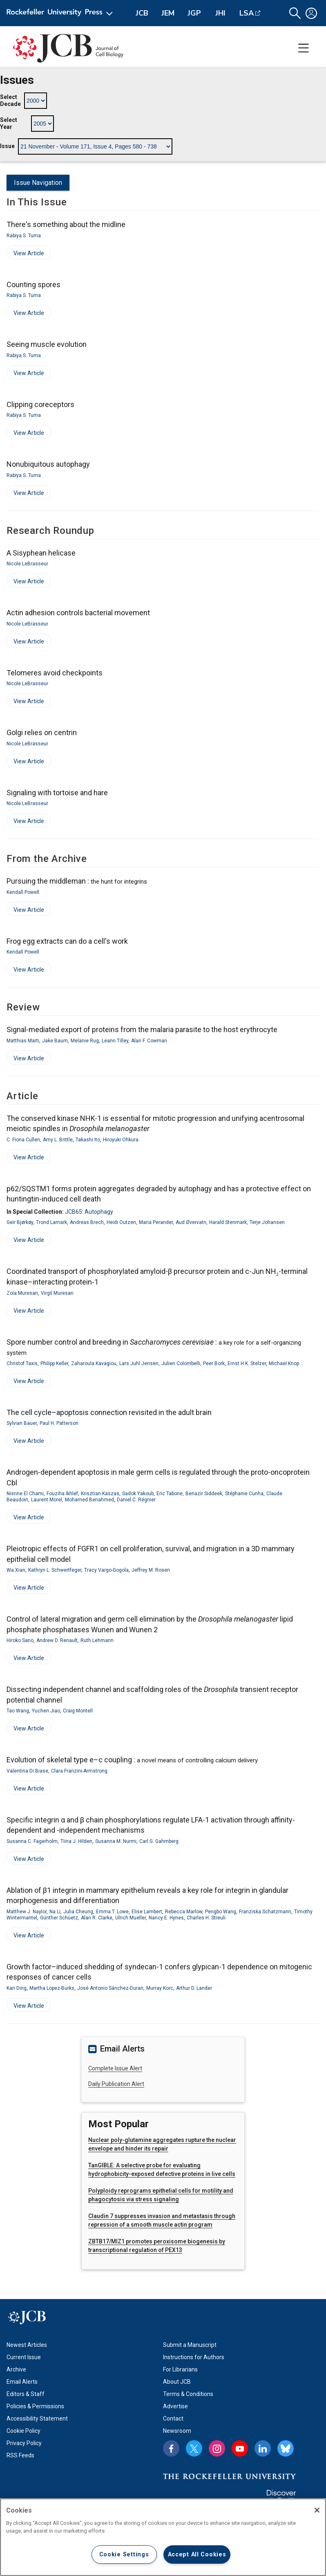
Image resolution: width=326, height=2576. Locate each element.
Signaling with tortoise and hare (57, 792)
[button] (295, 13)
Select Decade (10, 101)
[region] (163, 2537)
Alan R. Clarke (96, 1918)
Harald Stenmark (228, 1222)
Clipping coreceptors (40, 404)
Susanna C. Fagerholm (32, 1841)
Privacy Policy (24, 2443)
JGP (194, 13)
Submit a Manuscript (190, 2345)
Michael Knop (284, 1363)
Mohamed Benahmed (89, 1500)
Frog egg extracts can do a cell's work (67, 941)
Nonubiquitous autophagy (48, 464)
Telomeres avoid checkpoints (55, 672)
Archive (16, 2369)
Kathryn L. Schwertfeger (54, 1570)
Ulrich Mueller (130, 1918)
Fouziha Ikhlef (62, 1493)
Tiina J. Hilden (76, 1841)
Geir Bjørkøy (20, 1222)
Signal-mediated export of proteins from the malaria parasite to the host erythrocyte (142, 1029)
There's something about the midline (66, 224)
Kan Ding (17, 1988)
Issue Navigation (38, 183)
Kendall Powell (23, 892)
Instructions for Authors (193, 2357)
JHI (220, 13)
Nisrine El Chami (25, 1493)
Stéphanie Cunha (244, 1493)
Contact (173, 2418)
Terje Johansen (267, 1222)
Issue (7, 146)
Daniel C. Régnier (136, 1500)
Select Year (8, 123)
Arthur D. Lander (194, 1988)
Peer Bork (214, 1363)
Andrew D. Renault (57, 1640)
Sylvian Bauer (22, 1423)
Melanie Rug (85, 1041)
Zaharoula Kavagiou (93, 1363)
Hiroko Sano (20, 1640)
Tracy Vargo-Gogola (106, 1570)
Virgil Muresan (57, 1293)
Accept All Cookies (197, 2554)
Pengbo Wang (220, 1912)
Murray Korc (159, 1988)
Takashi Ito (88, 1140)
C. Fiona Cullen (23, 1140)
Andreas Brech (87, 1222)
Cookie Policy (23, 2431)
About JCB (177, 2381)
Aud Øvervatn (191, 1222)
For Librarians (180, 2369)
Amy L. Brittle (58, 1140)
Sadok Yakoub (138, 1493)
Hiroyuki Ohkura (120, 1140)
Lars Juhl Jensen (139, 1363)
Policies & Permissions (35, 2406)
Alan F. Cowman (149, 1041)
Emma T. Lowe (112, 1912)
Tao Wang (18, 1711)
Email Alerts (22, 2381)
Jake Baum (55, 1041)
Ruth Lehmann (97, 1640)
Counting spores (33, 284)
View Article (25, 254)
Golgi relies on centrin (42, 732)
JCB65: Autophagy (89, 1211)
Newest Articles (27, 2345)
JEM (167, 13)
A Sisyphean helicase (41, 553)
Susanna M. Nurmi (115, 1841)
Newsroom (177, 2431)
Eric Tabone (169, 1493)
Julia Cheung (78, 1912)
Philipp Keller (54, 1363)
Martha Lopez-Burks (51, 1988)
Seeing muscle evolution (47, 344)
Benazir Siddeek (203, 1493)
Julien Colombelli (180, 1363)
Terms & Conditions (188, 2394)
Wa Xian (16, 1570)
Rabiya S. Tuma (24, 235)
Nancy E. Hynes (166, 1918)
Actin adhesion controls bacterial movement (78, 612)
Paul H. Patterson (59, 1423)
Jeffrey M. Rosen (151, 1570)
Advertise (175, 2406)
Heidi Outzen (121, 1222)
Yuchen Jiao (46, 1711)
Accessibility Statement (37, 2418)
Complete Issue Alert (115, 2068)
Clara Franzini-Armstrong (79, 1771)
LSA (246, 13)
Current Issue (24, 2357)
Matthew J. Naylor (27, 1912)
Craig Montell (78, 1711)
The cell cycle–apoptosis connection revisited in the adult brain (109, 1412)
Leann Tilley (115, 1041)
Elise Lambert (147, 1912)
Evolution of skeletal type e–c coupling (132, 1759)
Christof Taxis (22, 1363)
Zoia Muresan (22, 1293)
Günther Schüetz (59, 1918)
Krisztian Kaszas (100, 1493)
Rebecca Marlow (183, 1912)
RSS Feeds (20, 2455)
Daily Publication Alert (116, 2084)
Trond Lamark (51, 1222)
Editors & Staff (26, 2394)
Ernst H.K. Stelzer (247, 1363)
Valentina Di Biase (27, 1771)
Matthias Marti (23, 1041)
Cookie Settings (124, 2554)
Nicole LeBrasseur (27, 564)
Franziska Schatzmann (265, 1912)
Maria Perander (156, 1222)
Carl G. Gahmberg (159, 1841)
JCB (142, 13)
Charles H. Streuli (206, 1918)
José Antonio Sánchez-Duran (110, 1988)
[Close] (317, 2510)
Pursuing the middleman (77, 881)
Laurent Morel (46, 1500)
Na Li (54, 1912)
